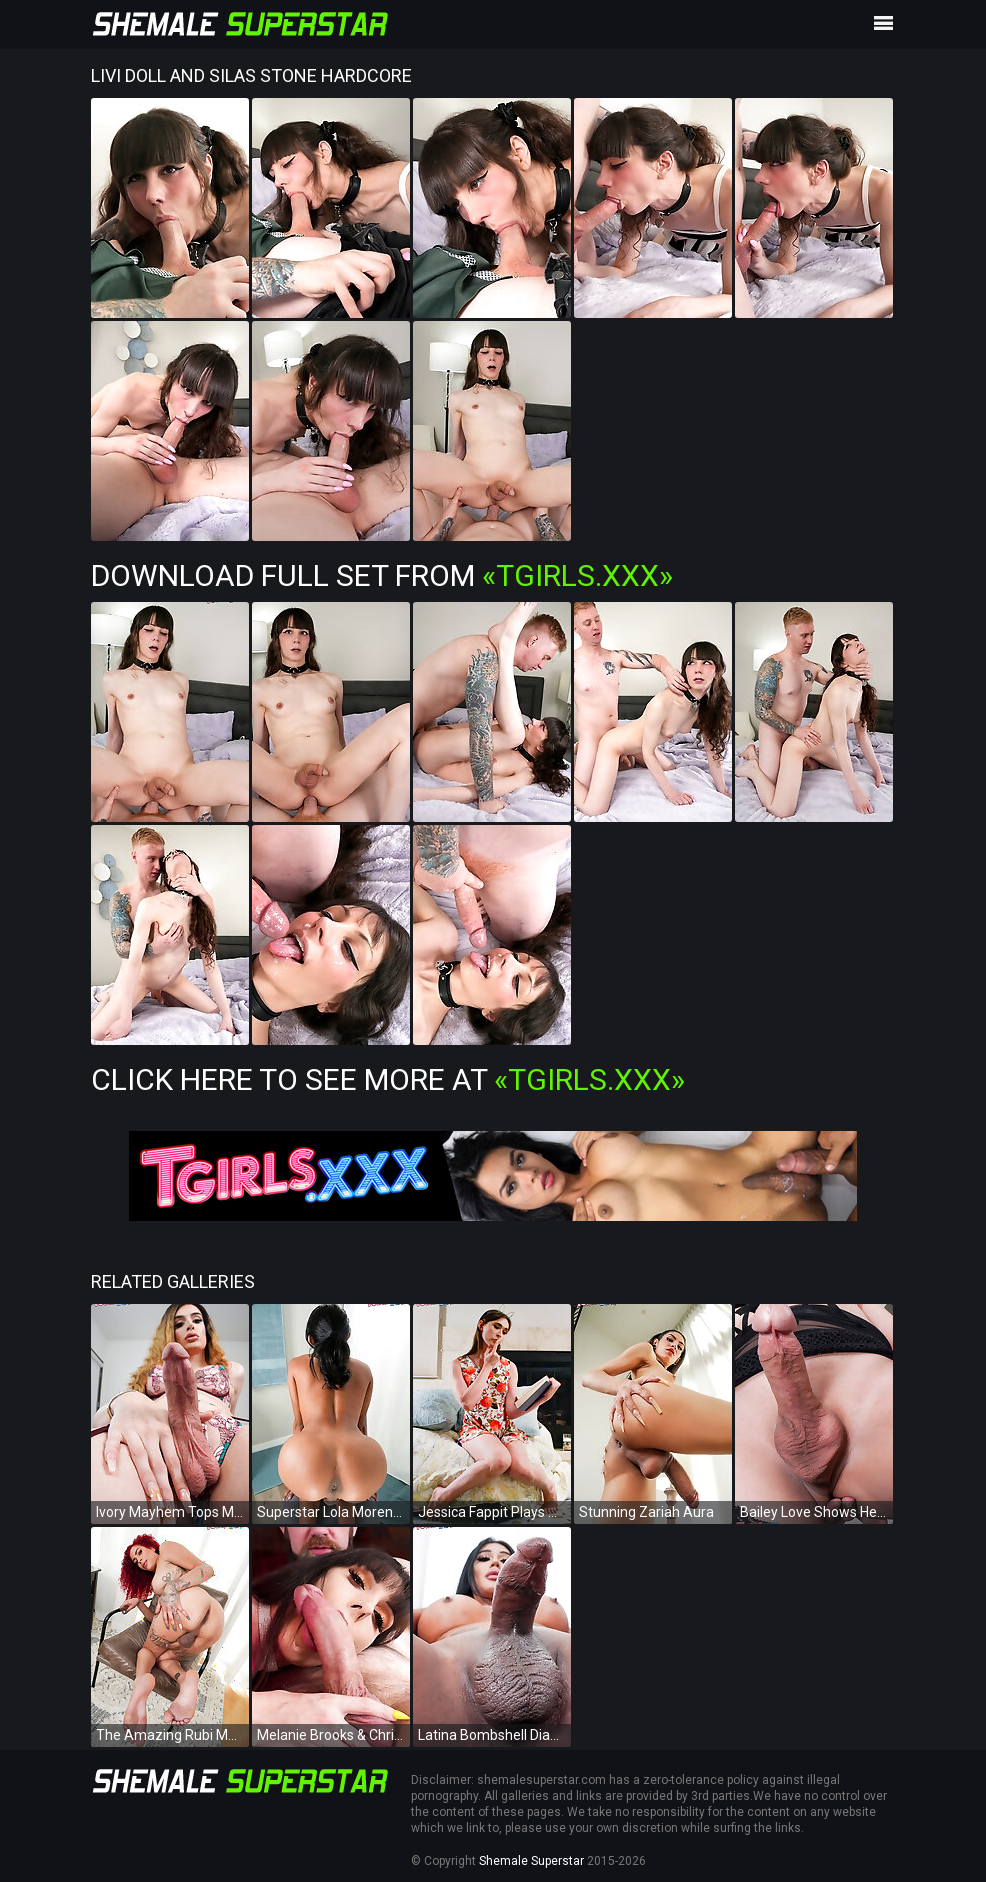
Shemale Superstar (531, 1861)
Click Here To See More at (388, 1079)
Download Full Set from (382, 575)
